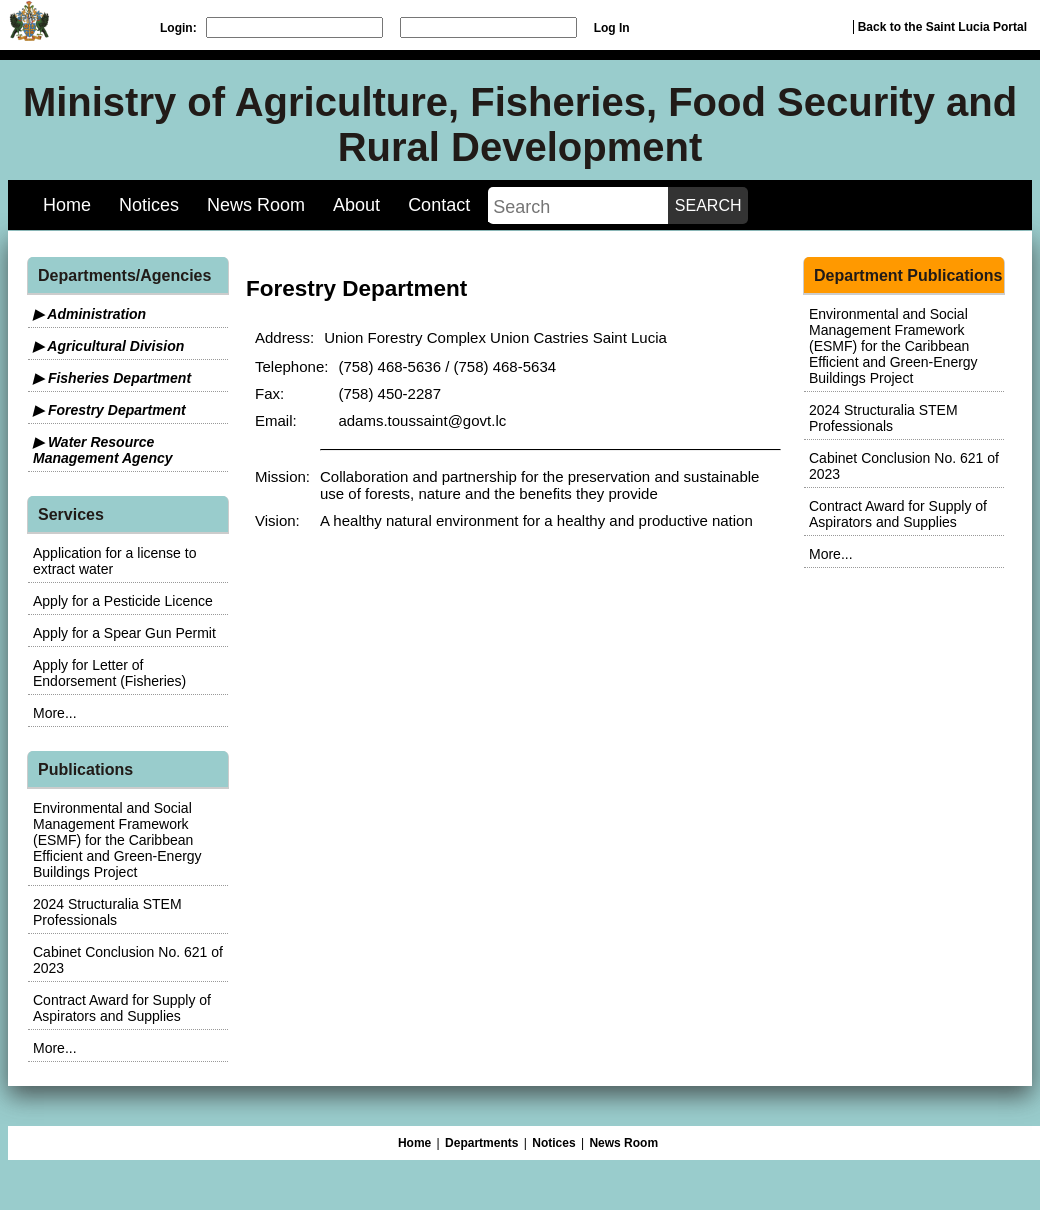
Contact (439, 205)
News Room (256, 205)
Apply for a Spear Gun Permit (124, 633)
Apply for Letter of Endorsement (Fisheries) (109, 673)
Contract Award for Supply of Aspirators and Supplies (122, 1008)
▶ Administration (89, 314)
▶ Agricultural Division (108, 346)
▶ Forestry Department (109, 410)
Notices (149, 205)
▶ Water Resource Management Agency (103, 450)
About (356, 205)
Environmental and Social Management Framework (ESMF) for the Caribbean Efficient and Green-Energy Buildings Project (117, 840)
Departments (481, 1143)
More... (55, 713)
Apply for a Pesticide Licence (123, 601)
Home (67, 205)
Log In (612, 28)
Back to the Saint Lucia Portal (942, 27)
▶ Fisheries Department (112, 378)
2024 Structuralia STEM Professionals (107, 912)
